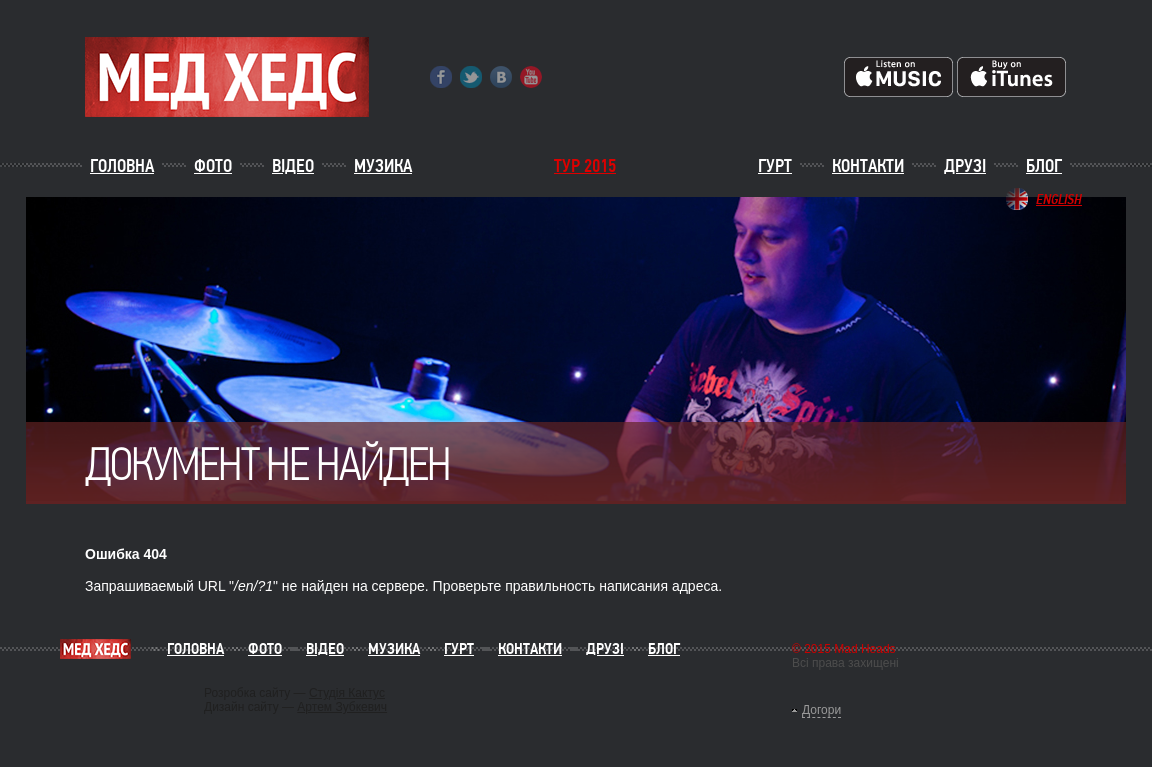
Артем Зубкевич (342, 707)
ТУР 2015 (585, 166)
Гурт (775, 166)
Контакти (868, 166)
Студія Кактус (347, 693)
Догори (821, 710)
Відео (293, 166)
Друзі (965, 166)
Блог (1044, 166)
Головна (122, 166)
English (1059, 199)
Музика (383, 166)
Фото (213, 166)
